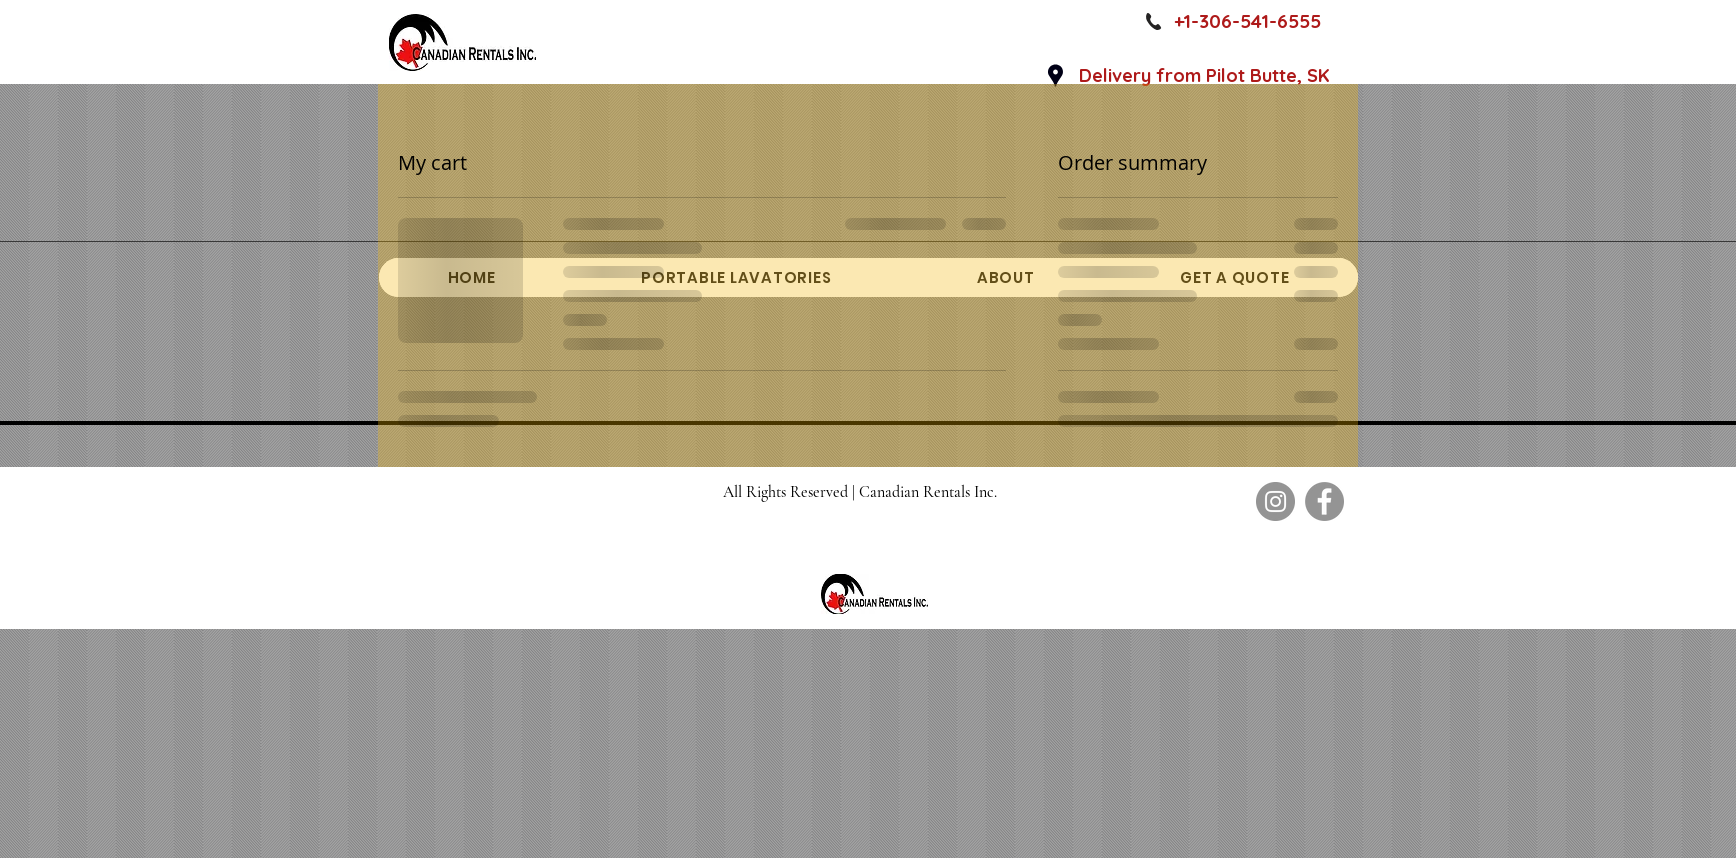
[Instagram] (1275, 501)
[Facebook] (1324, 501)
